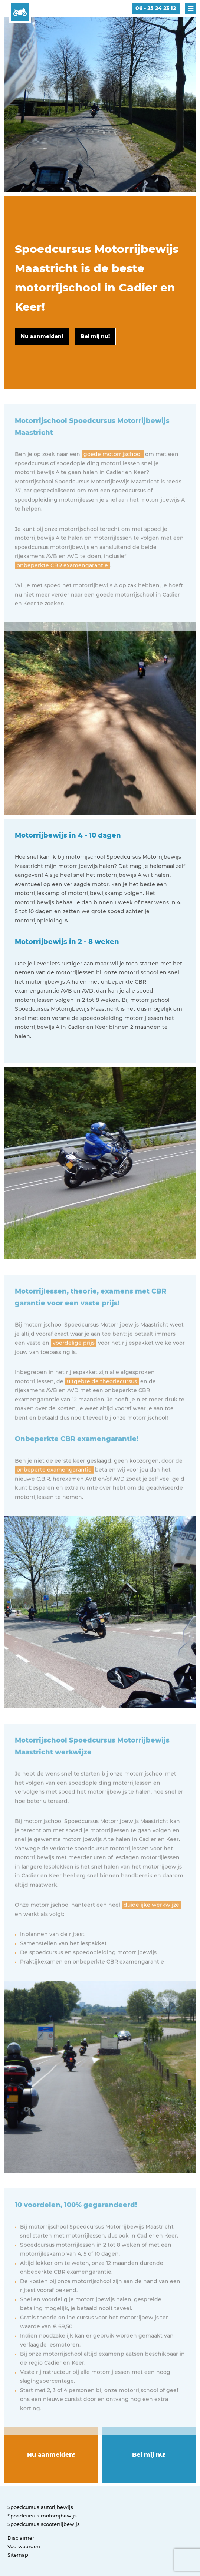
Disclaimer (20, 2538)
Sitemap (17, 2555)
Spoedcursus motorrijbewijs (42, 2516)
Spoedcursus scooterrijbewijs (43, 2524)
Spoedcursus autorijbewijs (40, 2507)
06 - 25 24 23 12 (155, 8)
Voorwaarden (23, 2546)
